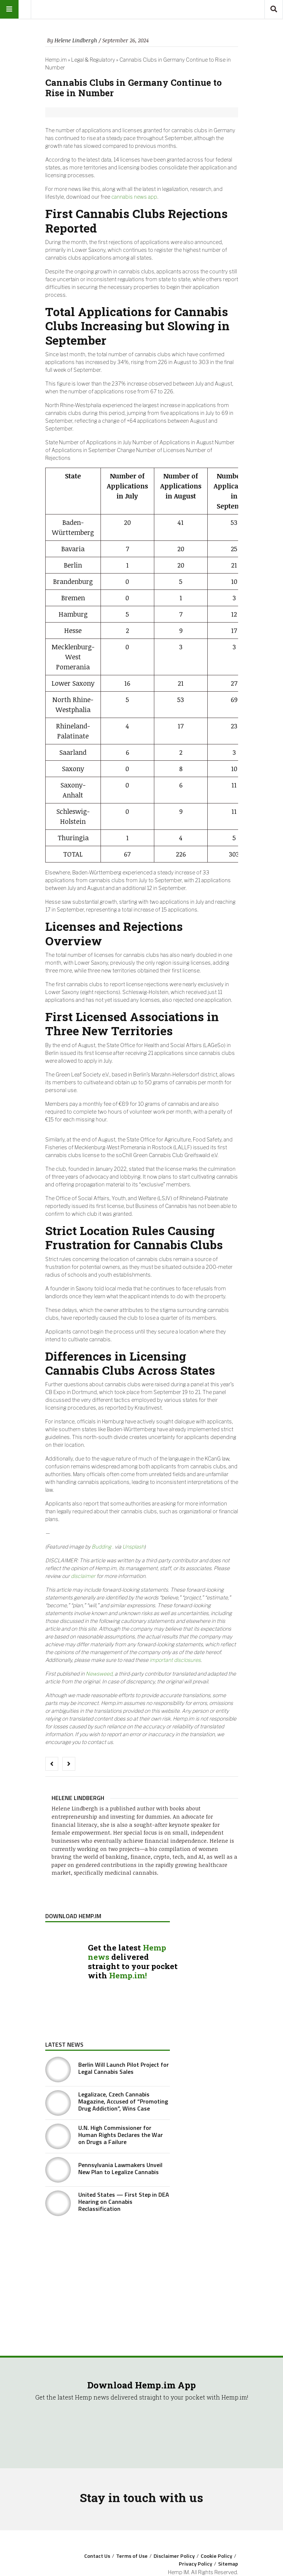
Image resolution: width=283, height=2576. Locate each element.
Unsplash (133, 1546)
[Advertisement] (107, 2277)
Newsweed (99, 1673)
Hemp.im (56, 59)
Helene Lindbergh (76, 40)
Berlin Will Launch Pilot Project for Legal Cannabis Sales (123, 2068)
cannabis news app (134, 197)
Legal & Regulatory (93, 59)
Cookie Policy (216, 2556)
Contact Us (97, 2556)
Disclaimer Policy (174, 2556)
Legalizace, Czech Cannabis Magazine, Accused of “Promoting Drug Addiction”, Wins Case (123, 2101)
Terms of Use (132, 2556)
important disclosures (175, 1660)
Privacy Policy (195, 2564)
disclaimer (83, 1576)
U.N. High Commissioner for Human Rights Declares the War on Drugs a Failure (120, 2134)
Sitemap (228, 2564)
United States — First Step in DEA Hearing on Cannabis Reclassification (123, 2201)
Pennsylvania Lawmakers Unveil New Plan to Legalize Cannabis (120, 2168)
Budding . (102, 1546)
